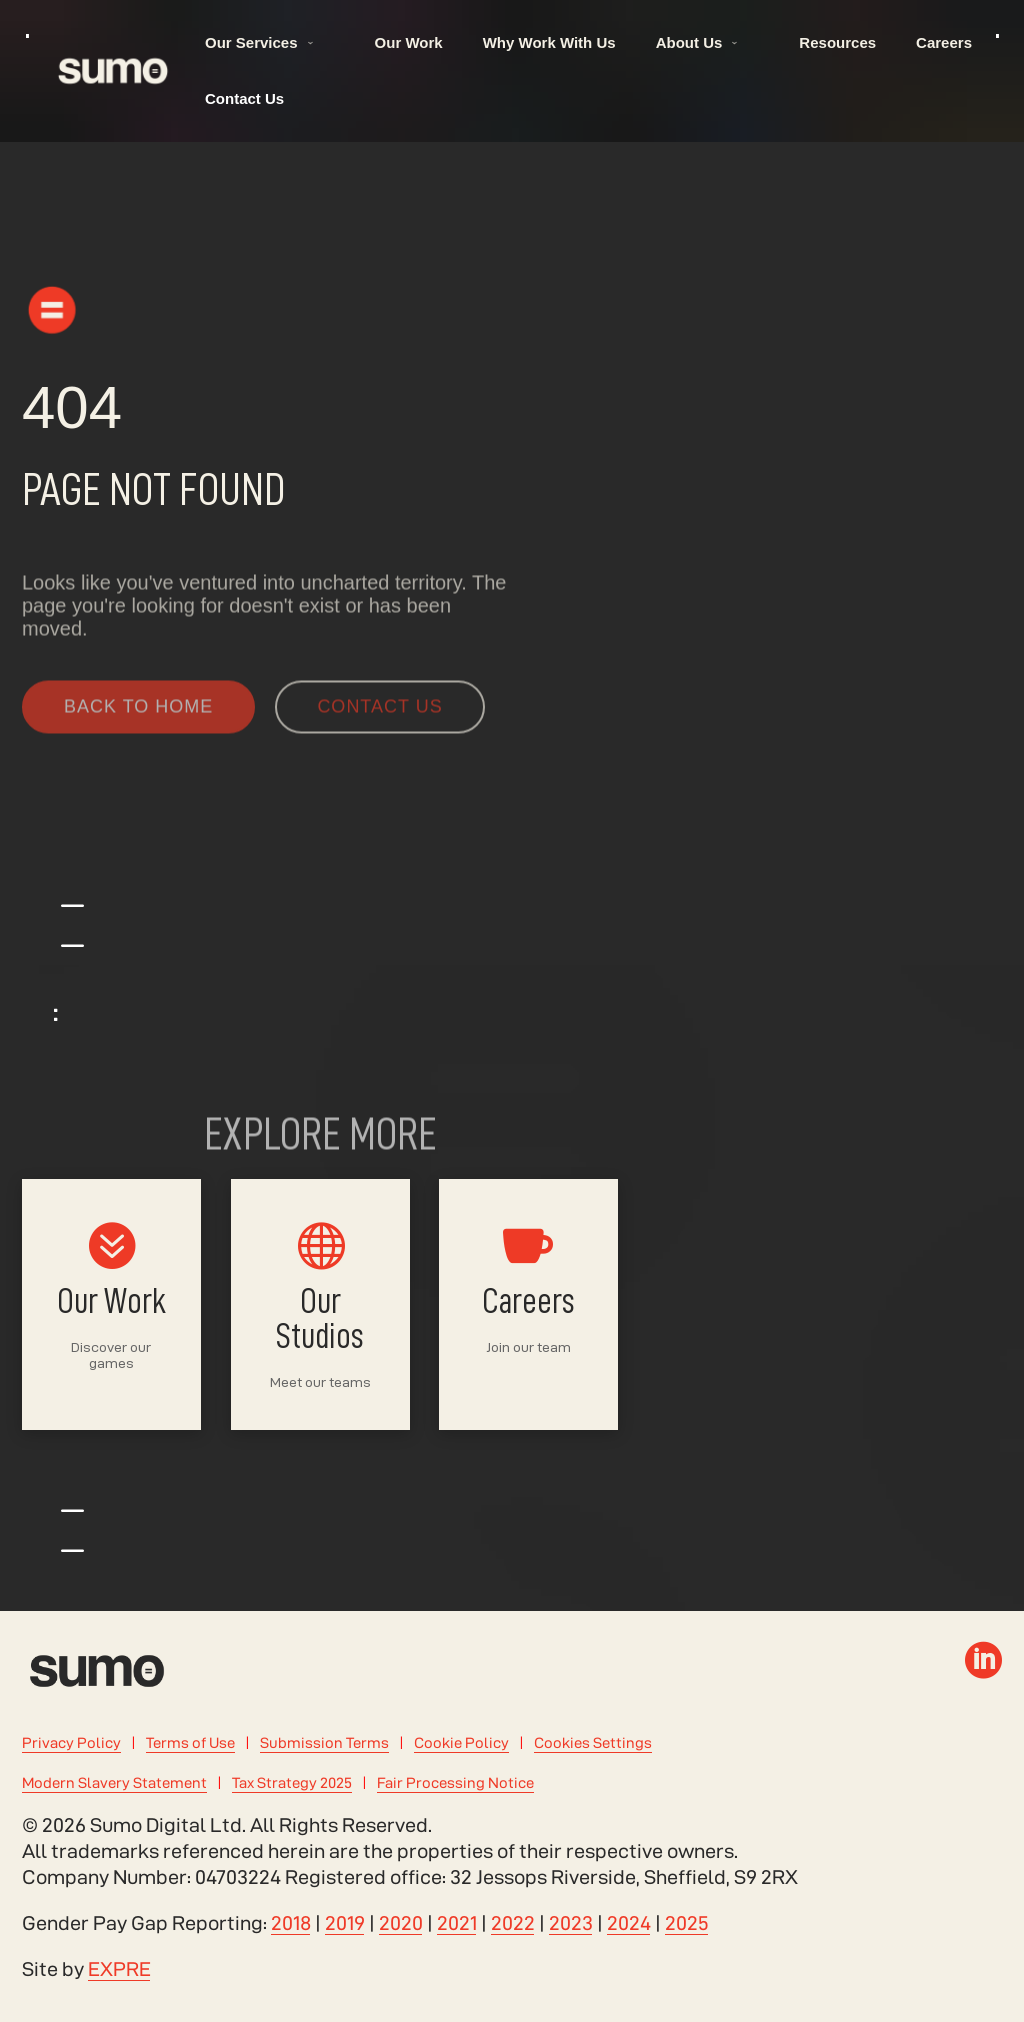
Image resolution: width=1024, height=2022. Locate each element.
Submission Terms (324, 1742)
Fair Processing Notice (455, 1782)
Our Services (251, 42)
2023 (571, 1923)
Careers (944, 42)
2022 (513, 1923)
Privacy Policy (71, 1742)
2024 (629, 1923)
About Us (689, 42)
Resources (837, 42)
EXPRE (119, 1969)
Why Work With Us (549, 42)
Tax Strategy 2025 (292, 1782)
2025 (687, 1923)
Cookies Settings (593, 1742)
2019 (345, 1923)
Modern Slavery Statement (114, 1782)
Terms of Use (190, 1742)
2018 (291, 1923)
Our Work (409, 42)
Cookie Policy (461, 1742)
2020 (401, 1923)
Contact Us (244, 98)
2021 (457, 1923)
